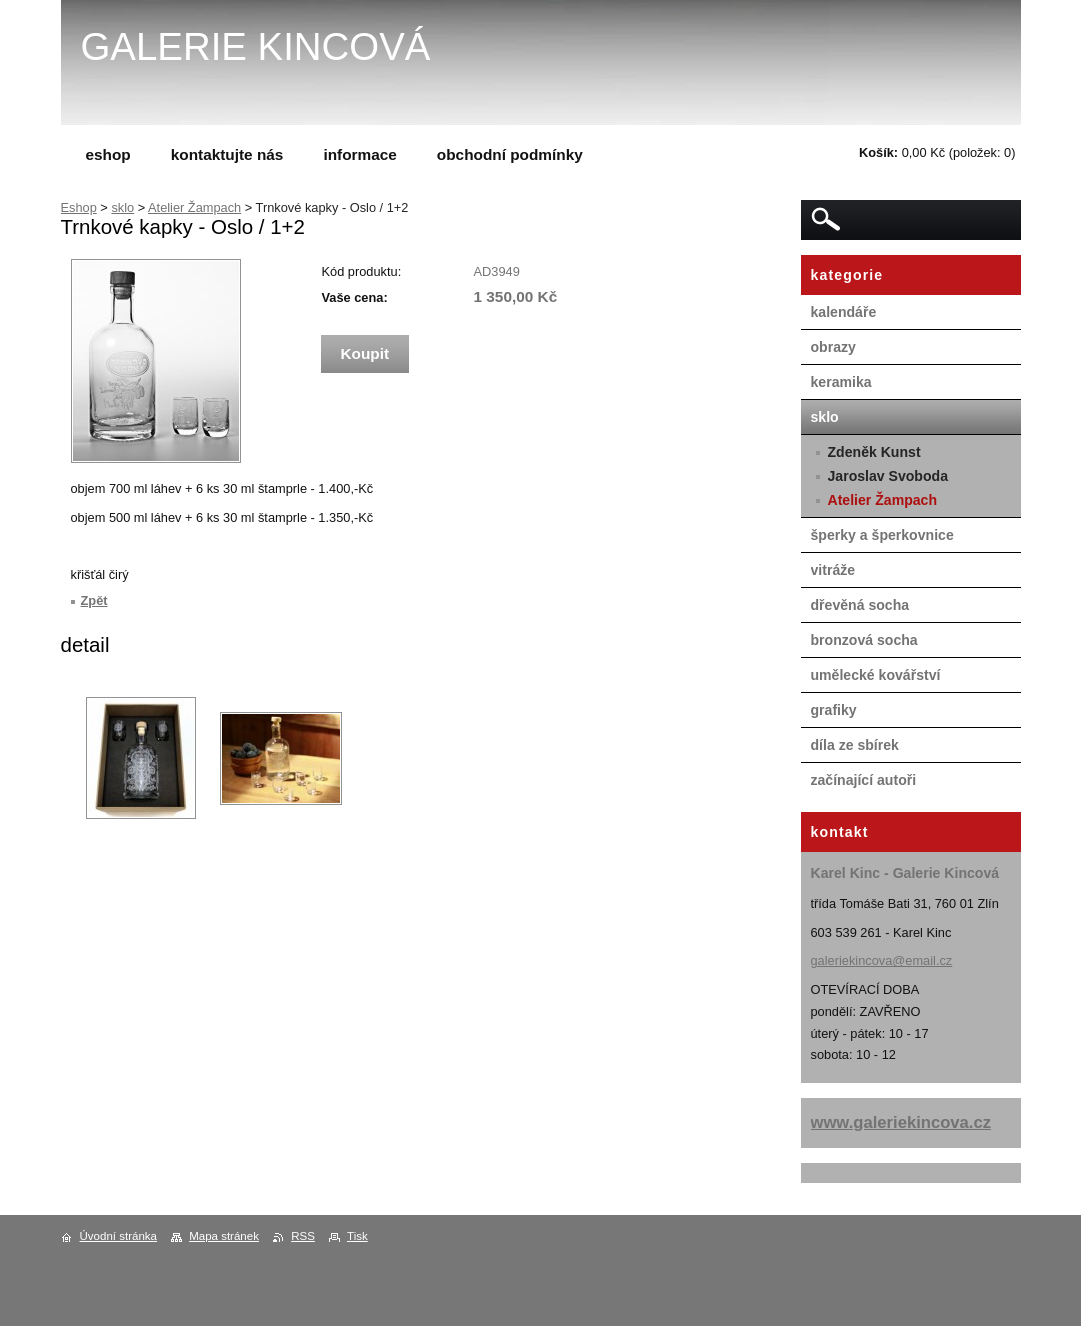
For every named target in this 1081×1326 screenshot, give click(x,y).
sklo (122, 207)
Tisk (357, 1236)
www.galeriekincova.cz (901, 1122)
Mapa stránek (224, 1236)
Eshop (79, 207)
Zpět (94, 600)
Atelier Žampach (194, 207)
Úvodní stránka (118, 1236)
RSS (303, 1236)
